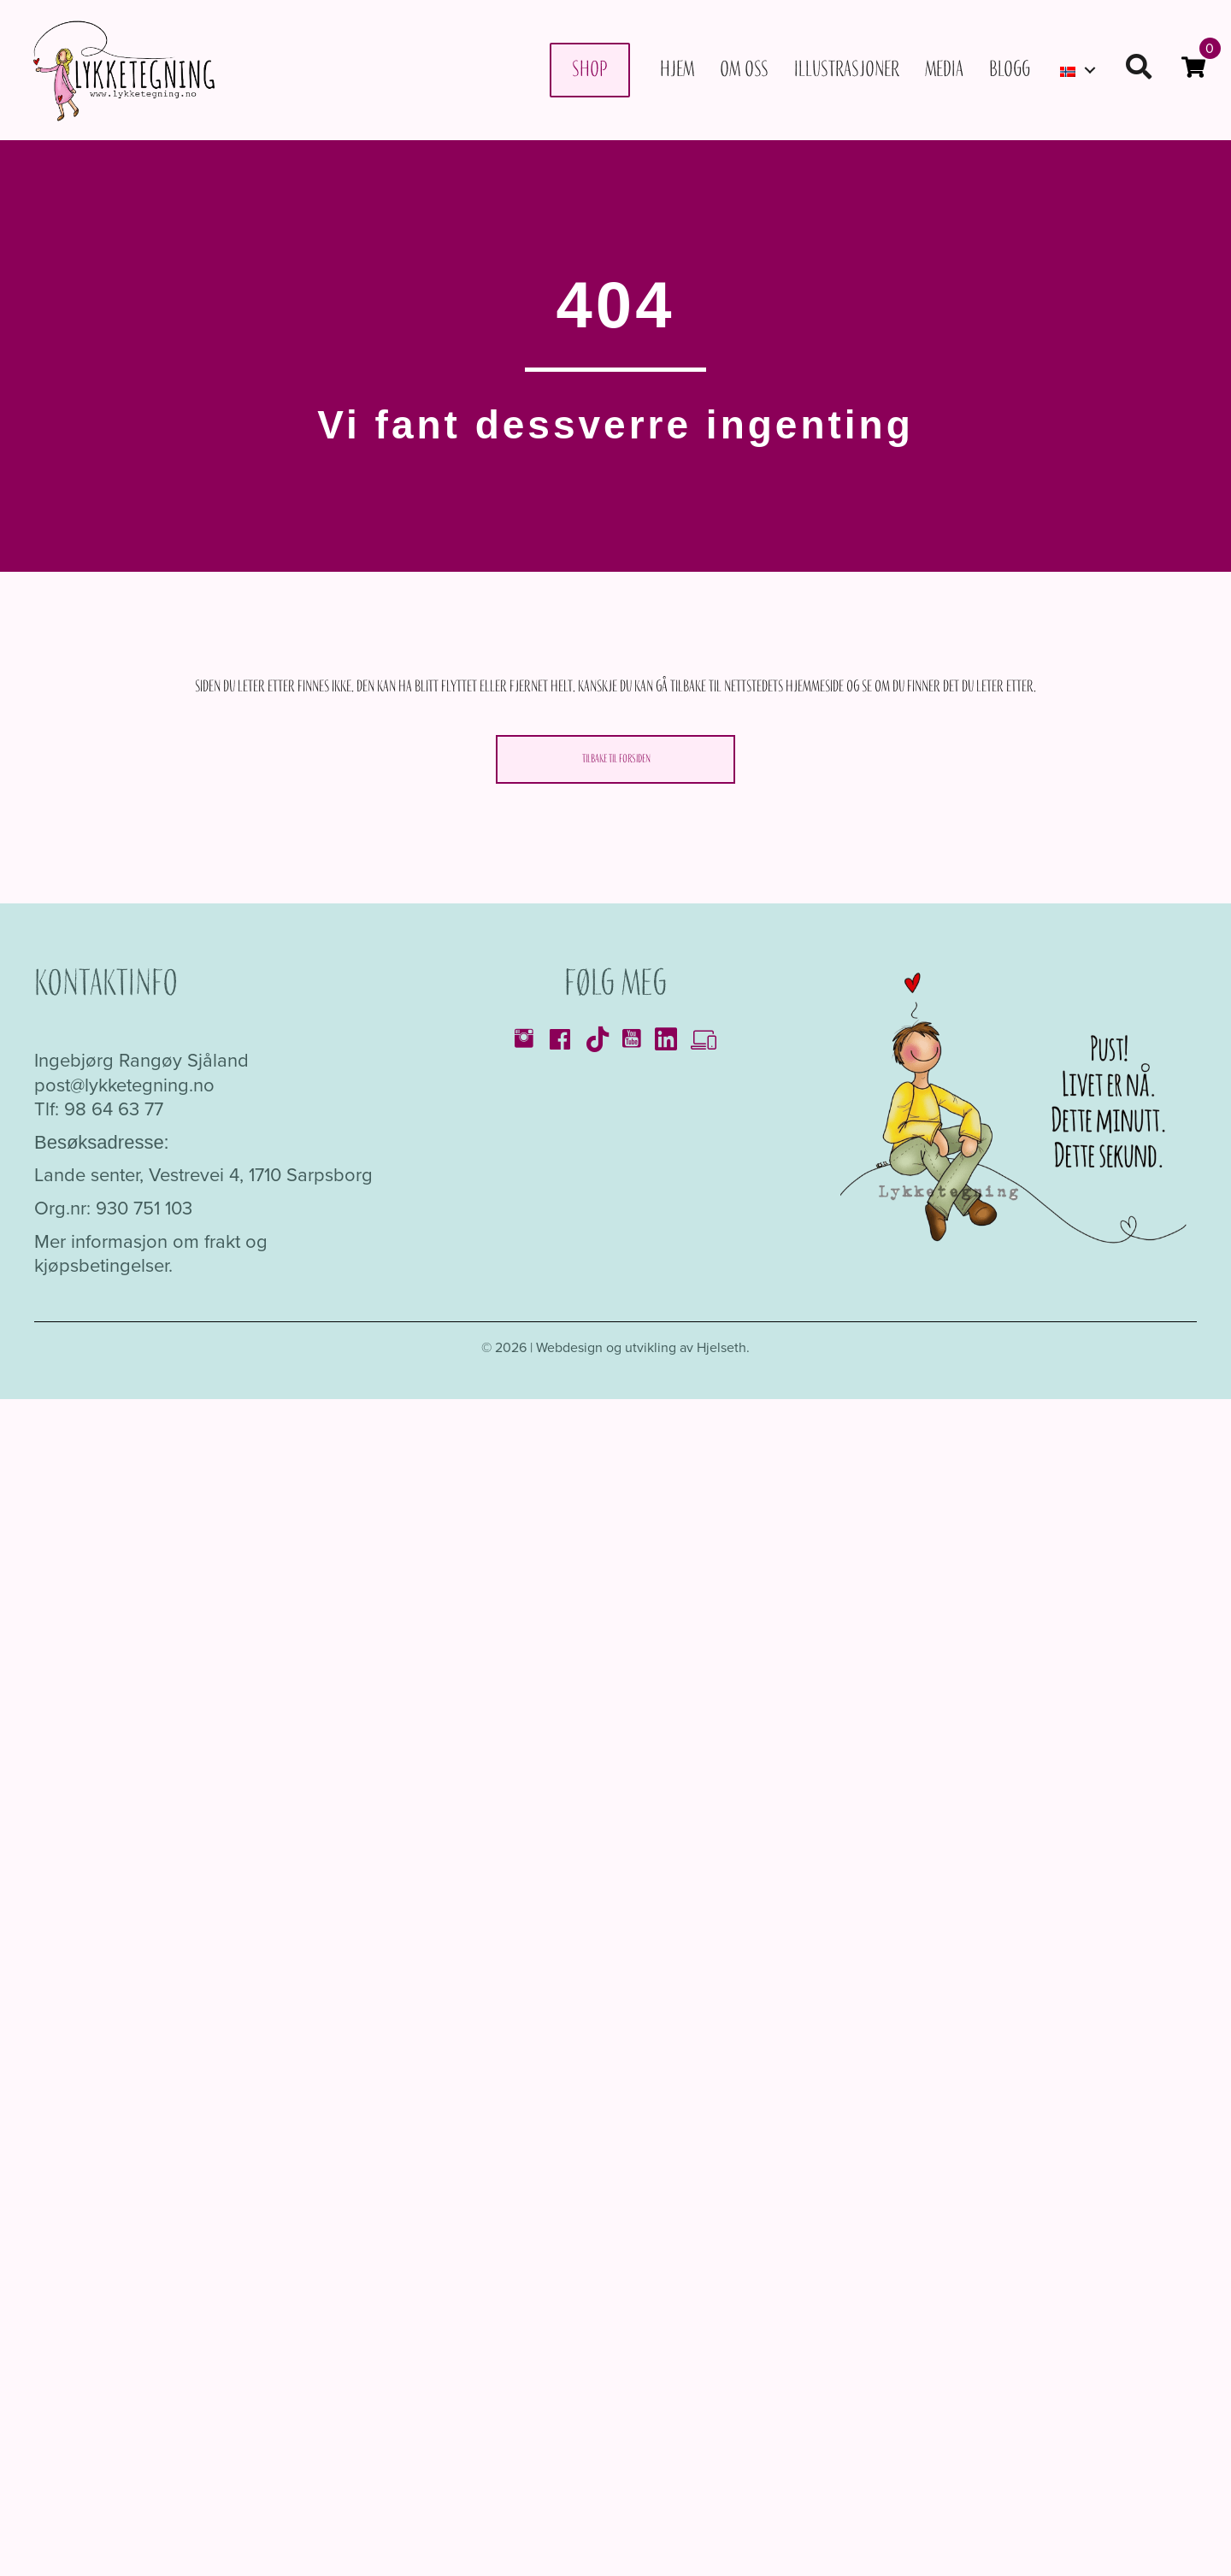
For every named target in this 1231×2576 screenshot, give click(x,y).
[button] (1090, 69)
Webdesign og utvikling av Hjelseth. (643, 1347)
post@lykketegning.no (124, 1085)
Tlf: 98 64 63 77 (98, 1109)
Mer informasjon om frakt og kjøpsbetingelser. (151, 1253)
